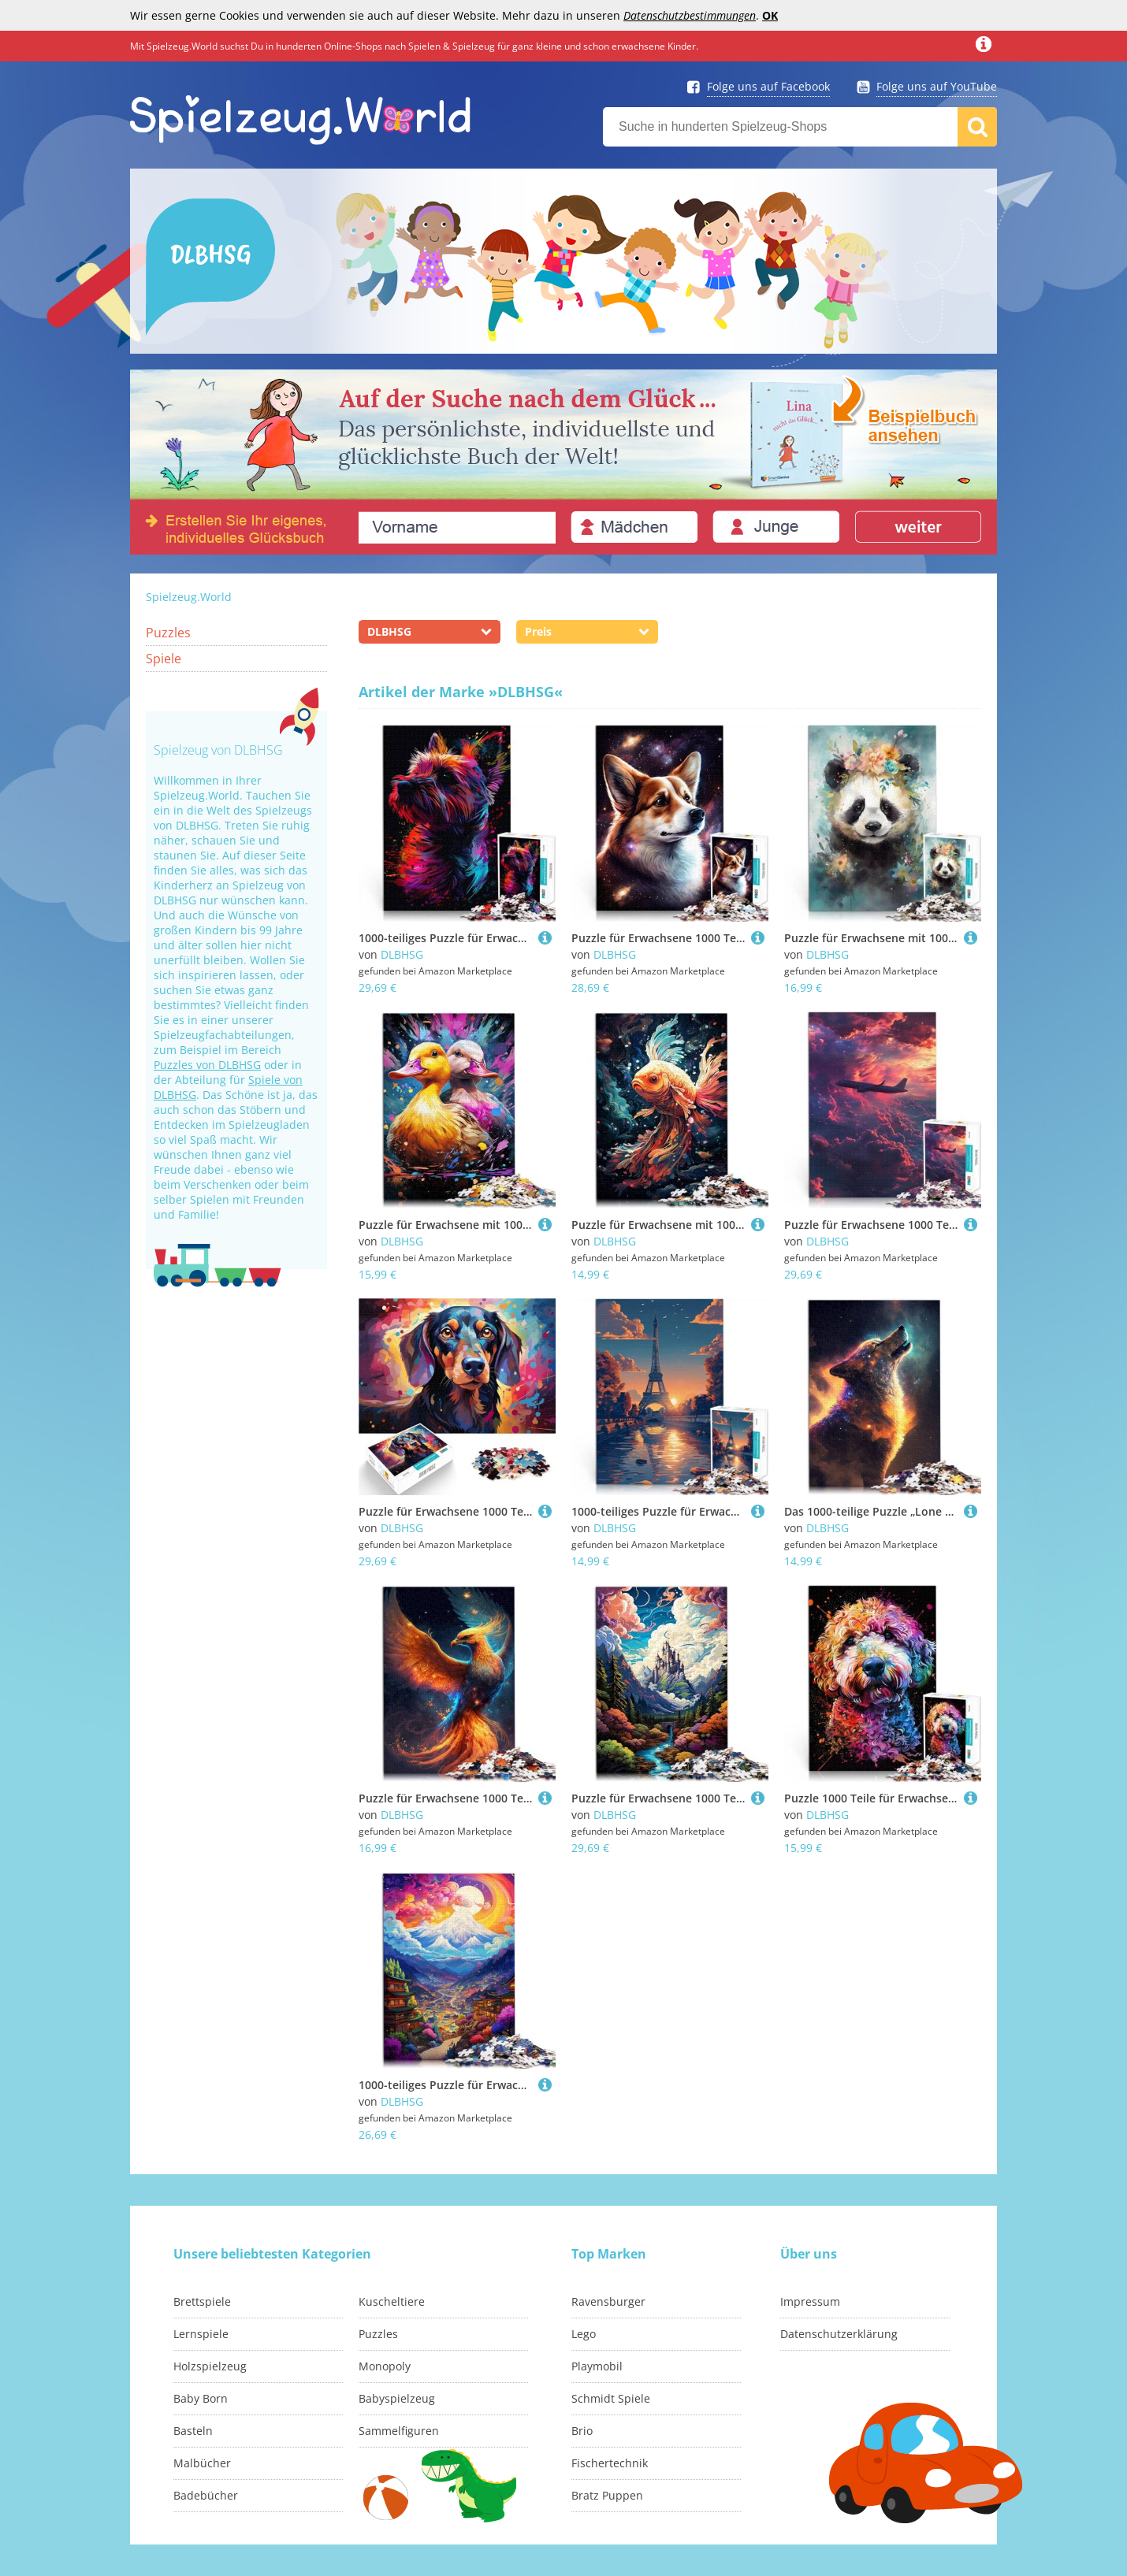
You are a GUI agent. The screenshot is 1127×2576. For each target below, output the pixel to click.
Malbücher (202, 2462)
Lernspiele (201, 2333)
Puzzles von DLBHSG (207, 1064)
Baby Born (200, 2398)
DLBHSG (402, 954)
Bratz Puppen (607, 2495)
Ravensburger (608, 2301)
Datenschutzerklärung (839, 2333)
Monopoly (385, 2366)
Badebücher (205, 2495)
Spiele (163, 658)
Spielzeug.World (189, 596)
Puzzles (168, 632)
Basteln (193, 2430)
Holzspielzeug (210, 2366)
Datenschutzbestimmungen (689, 15)
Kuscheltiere (392, 2301)
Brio (582, 2430)
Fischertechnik (609, 2462)
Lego (583, 2333)
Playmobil (597, 2366)
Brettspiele (202, 2301)
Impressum (810, 2301)
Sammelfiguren (399, 2430)
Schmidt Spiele (610, 2398)
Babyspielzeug (397, 2398)
